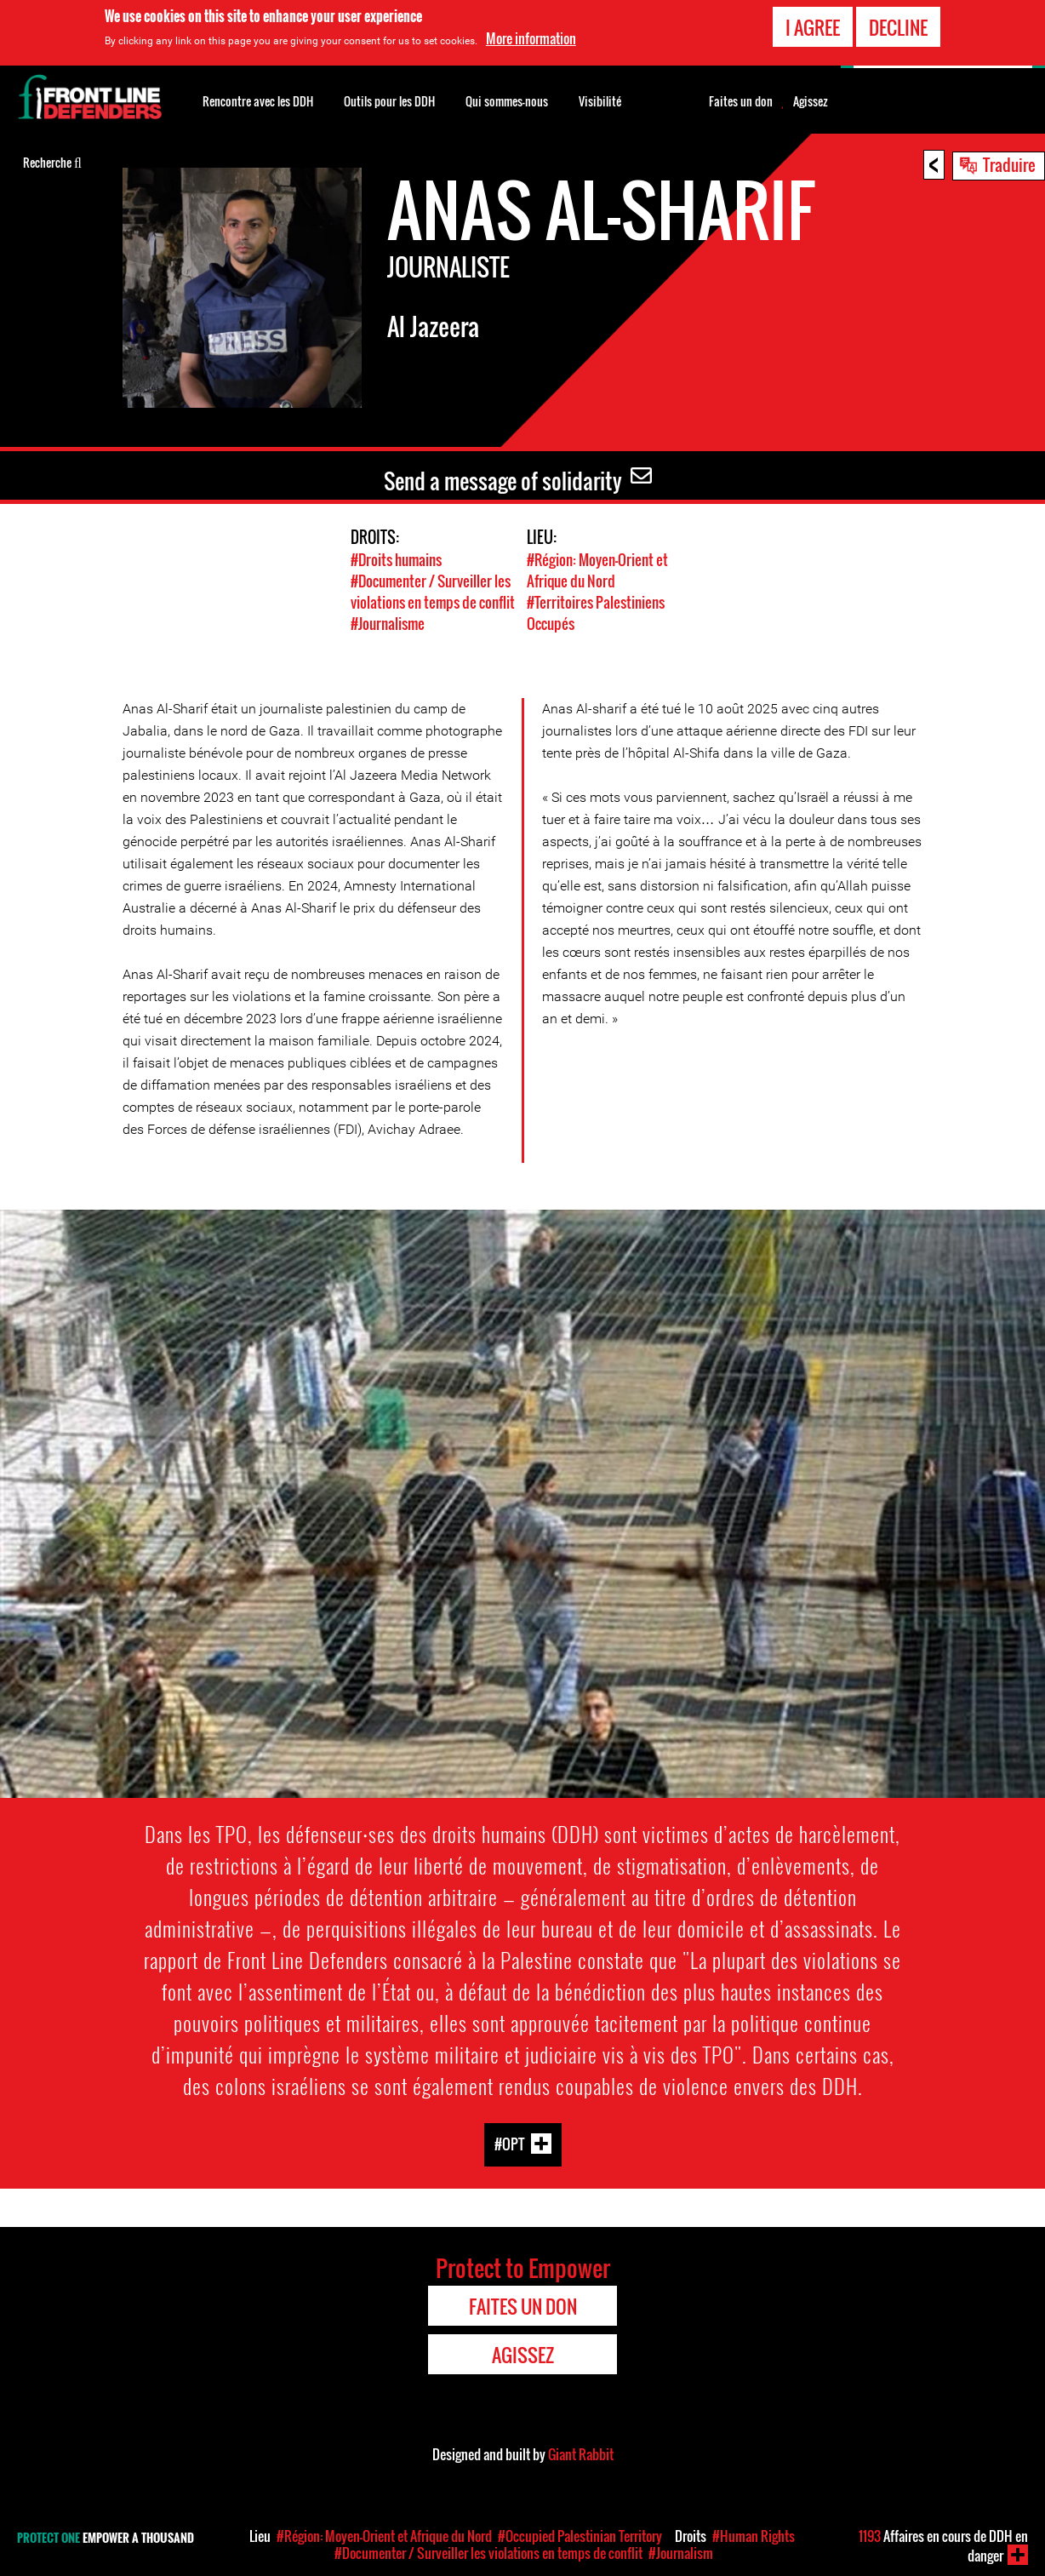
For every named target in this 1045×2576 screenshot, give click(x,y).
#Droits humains (396, 559)
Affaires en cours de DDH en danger (943, 2546)
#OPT (509, 2144)
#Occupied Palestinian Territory (580, 2536)
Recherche (52, 161)
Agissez (810, 101)
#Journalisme (388, 623)
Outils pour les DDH (389, 101)
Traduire (1009, 164)
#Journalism (680, 2553)
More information (531, 36)
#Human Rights (753, 2536)
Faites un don (741, 101)
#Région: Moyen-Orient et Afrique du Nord (597, 570)
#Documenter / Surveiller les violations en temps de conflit (433, 591)
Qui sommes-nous (506, 101)
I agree (812, 25)
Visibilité (600, 101)
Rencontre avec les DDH (258, 101)
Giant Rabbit (581, 2454)
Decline (898, 25)
